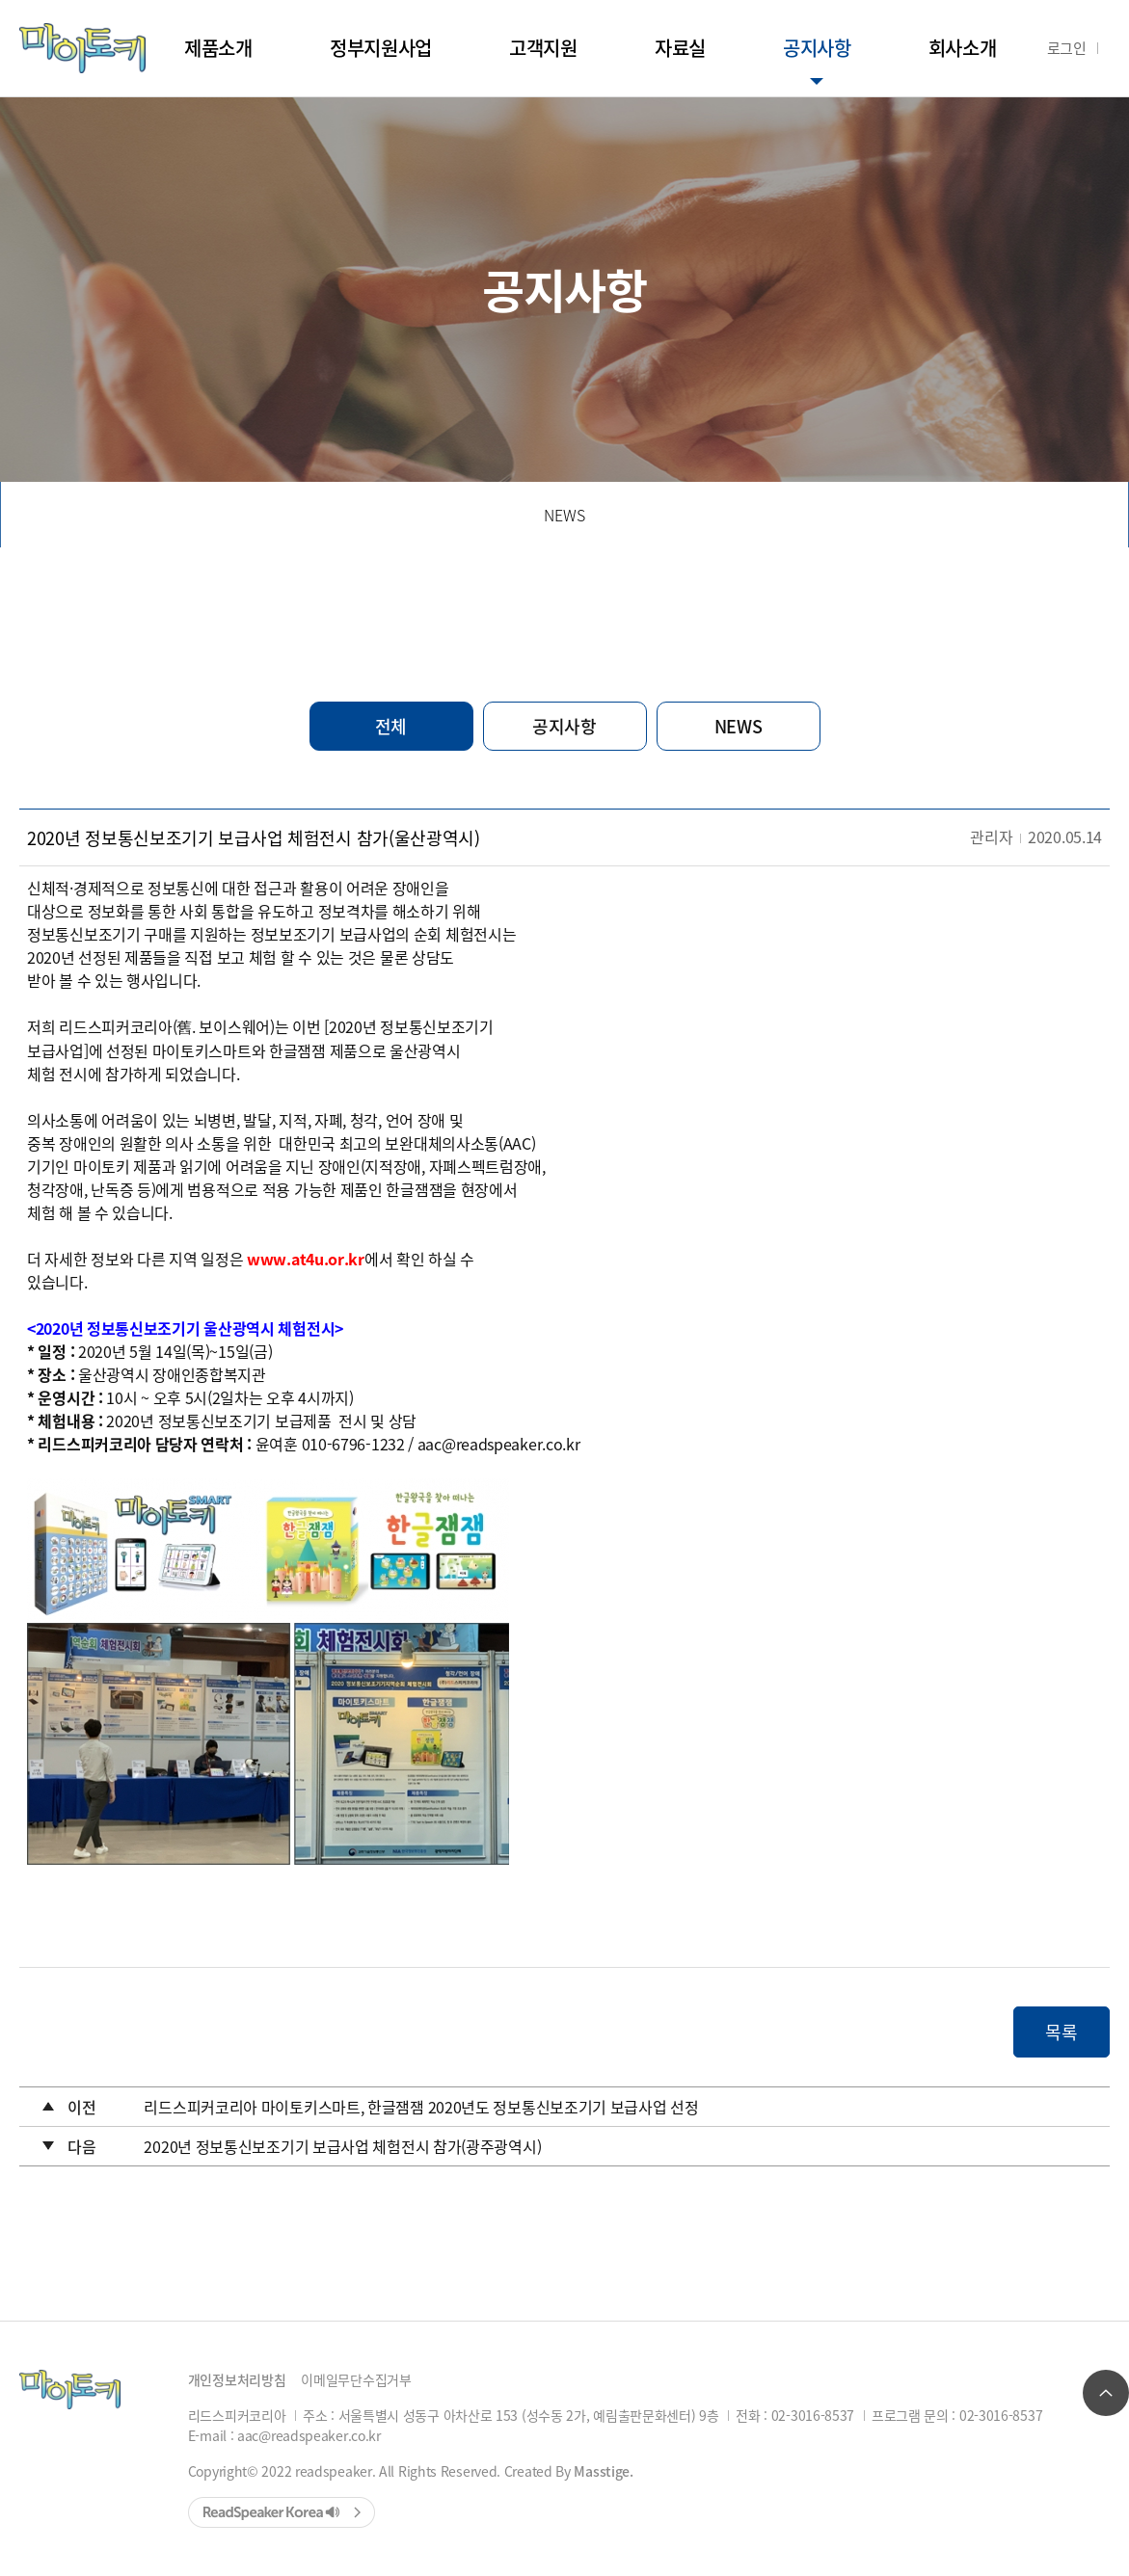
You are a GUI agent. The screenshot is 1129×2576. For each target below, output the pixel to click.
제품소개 (218, 48)
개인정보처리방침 (237, 2379)
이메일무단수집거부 (356, 2379)
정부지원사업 (381, 48)
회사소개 (962, 48)
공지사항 (817, 48)
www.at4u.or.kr (305, 1258)
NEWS (564, 514)
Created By (568, 2471)
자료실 (680, 48)
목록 (1061, 2031)
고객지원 (543, 48)
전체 (391, 725)
